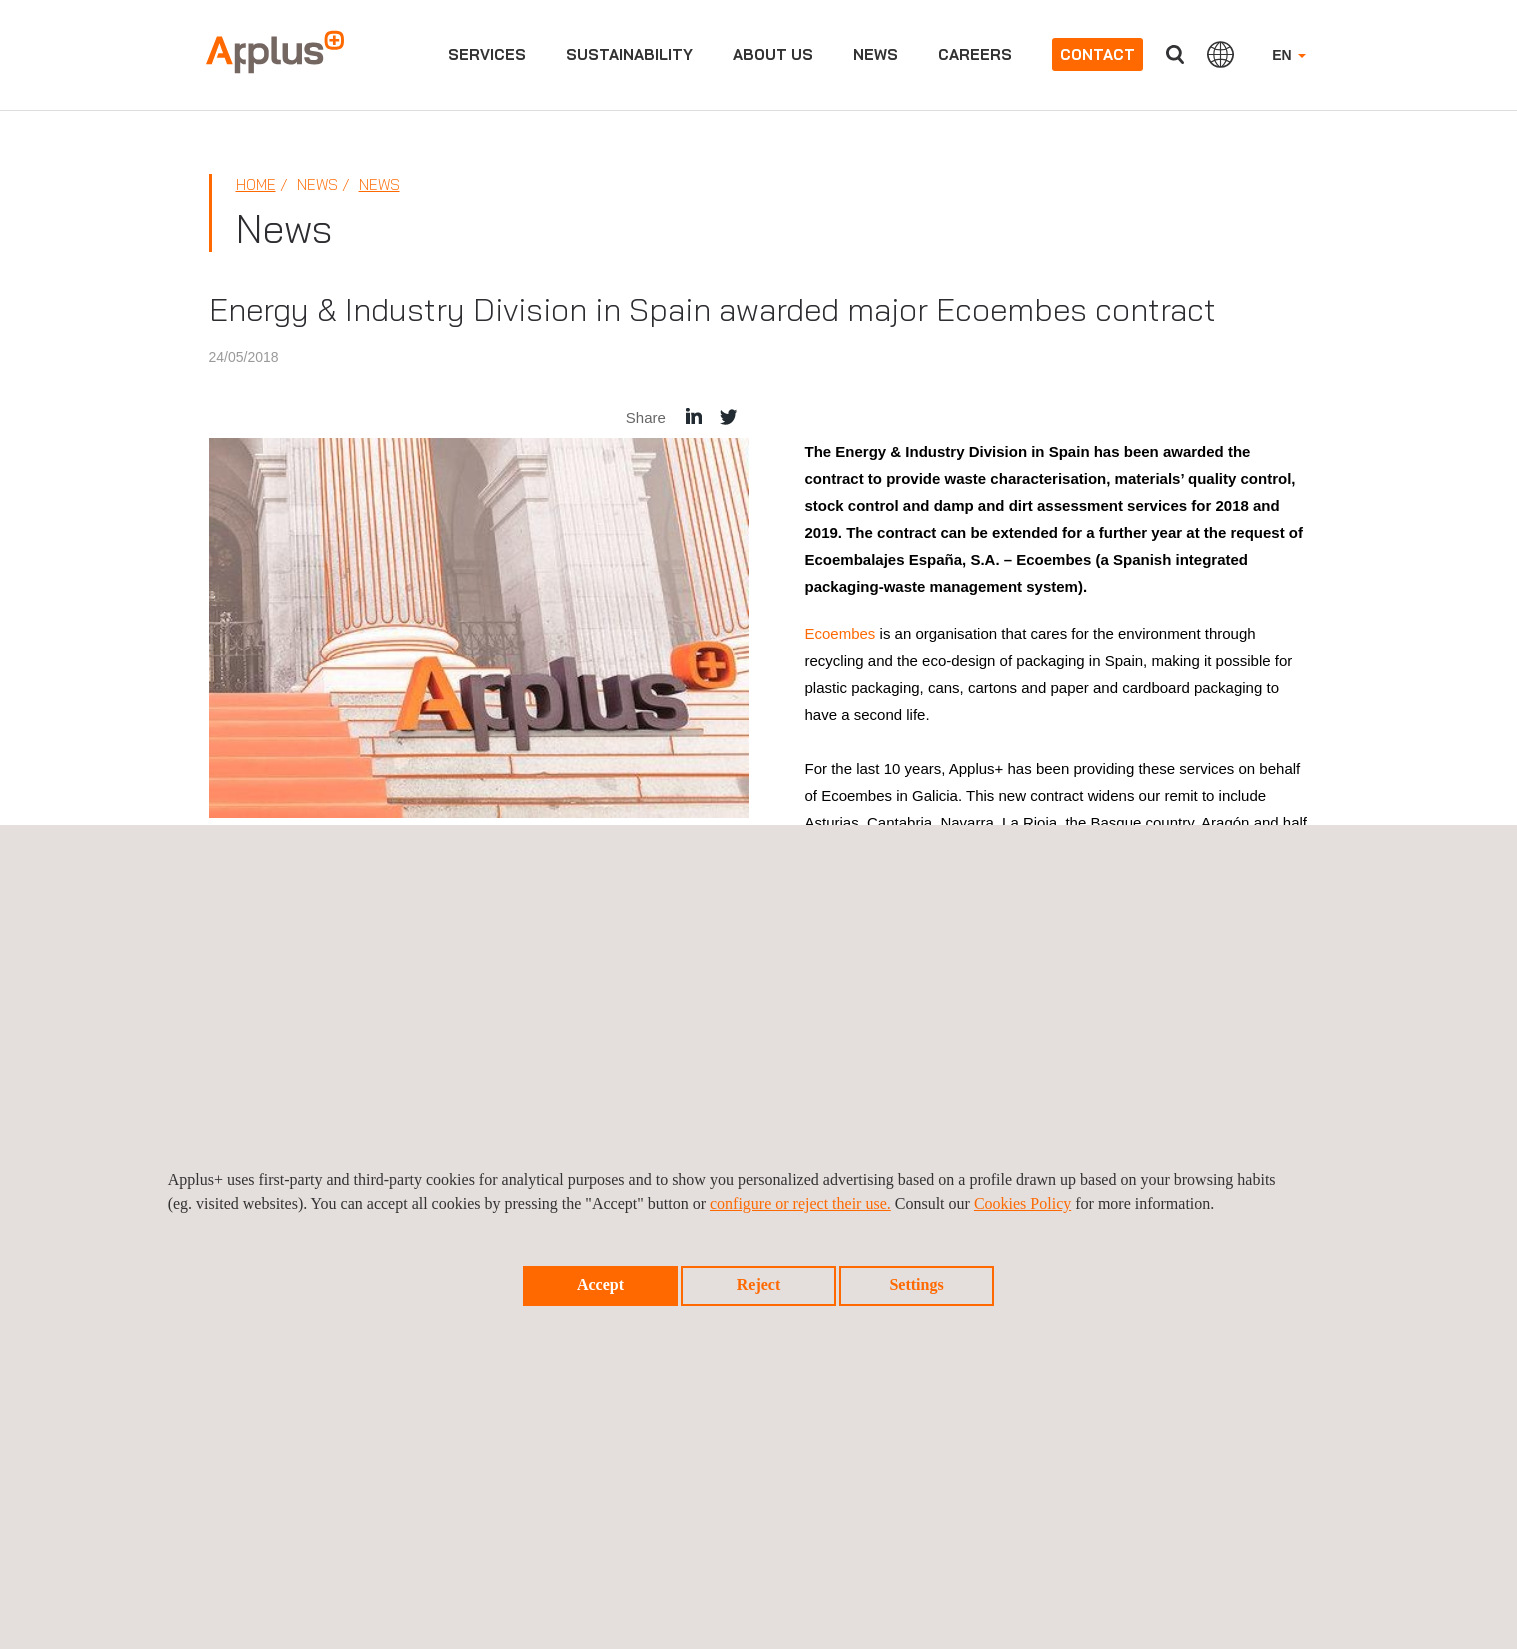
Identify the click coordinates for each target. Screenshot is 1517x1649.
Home (256, 184)
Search (1175, 54)
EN (1288, 55)
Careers (975, 54)
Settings (916, 1284)
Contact (1097, 54)
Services (487, 54)
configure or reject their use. (800, 1203)
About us (773, 54)
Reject (759, 1284)
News (875, 54)
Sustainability (629, 54)
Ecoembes (842, 633)
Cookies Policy (1022, 1203)
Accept (600, 1284)
